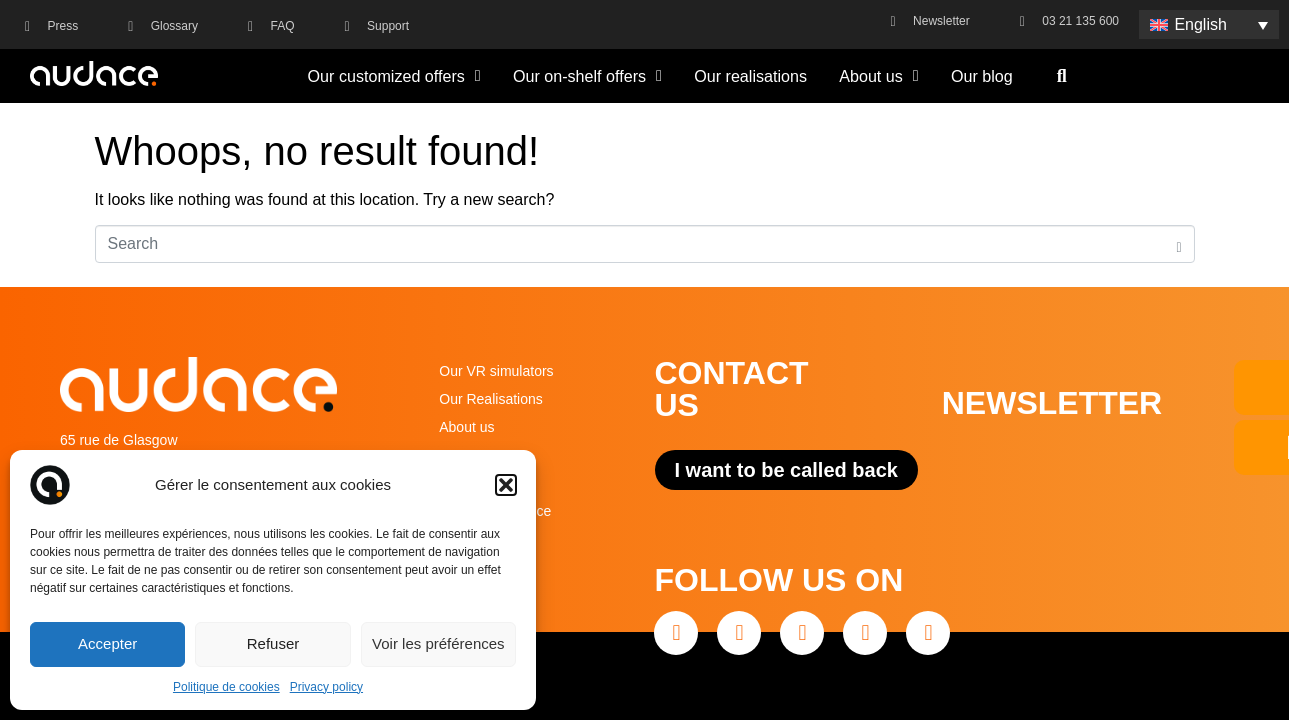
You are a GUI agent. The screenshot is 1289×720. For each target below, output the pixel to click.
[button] (506, 485)
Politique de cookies (226, 687)
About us (878, 76)
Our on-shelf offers (587, 76)
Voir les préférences (438, 643)
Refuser (273, 643)
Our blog (982, 76)
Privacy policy (326, 687)
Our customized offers (394, 76)
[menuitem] (1209, 24)
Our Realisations (491, 399)
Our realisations (750, 76)
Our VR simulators (496, 371)
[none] (1209, 24)
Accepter (107, 643)
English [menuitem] (1200, 24)
